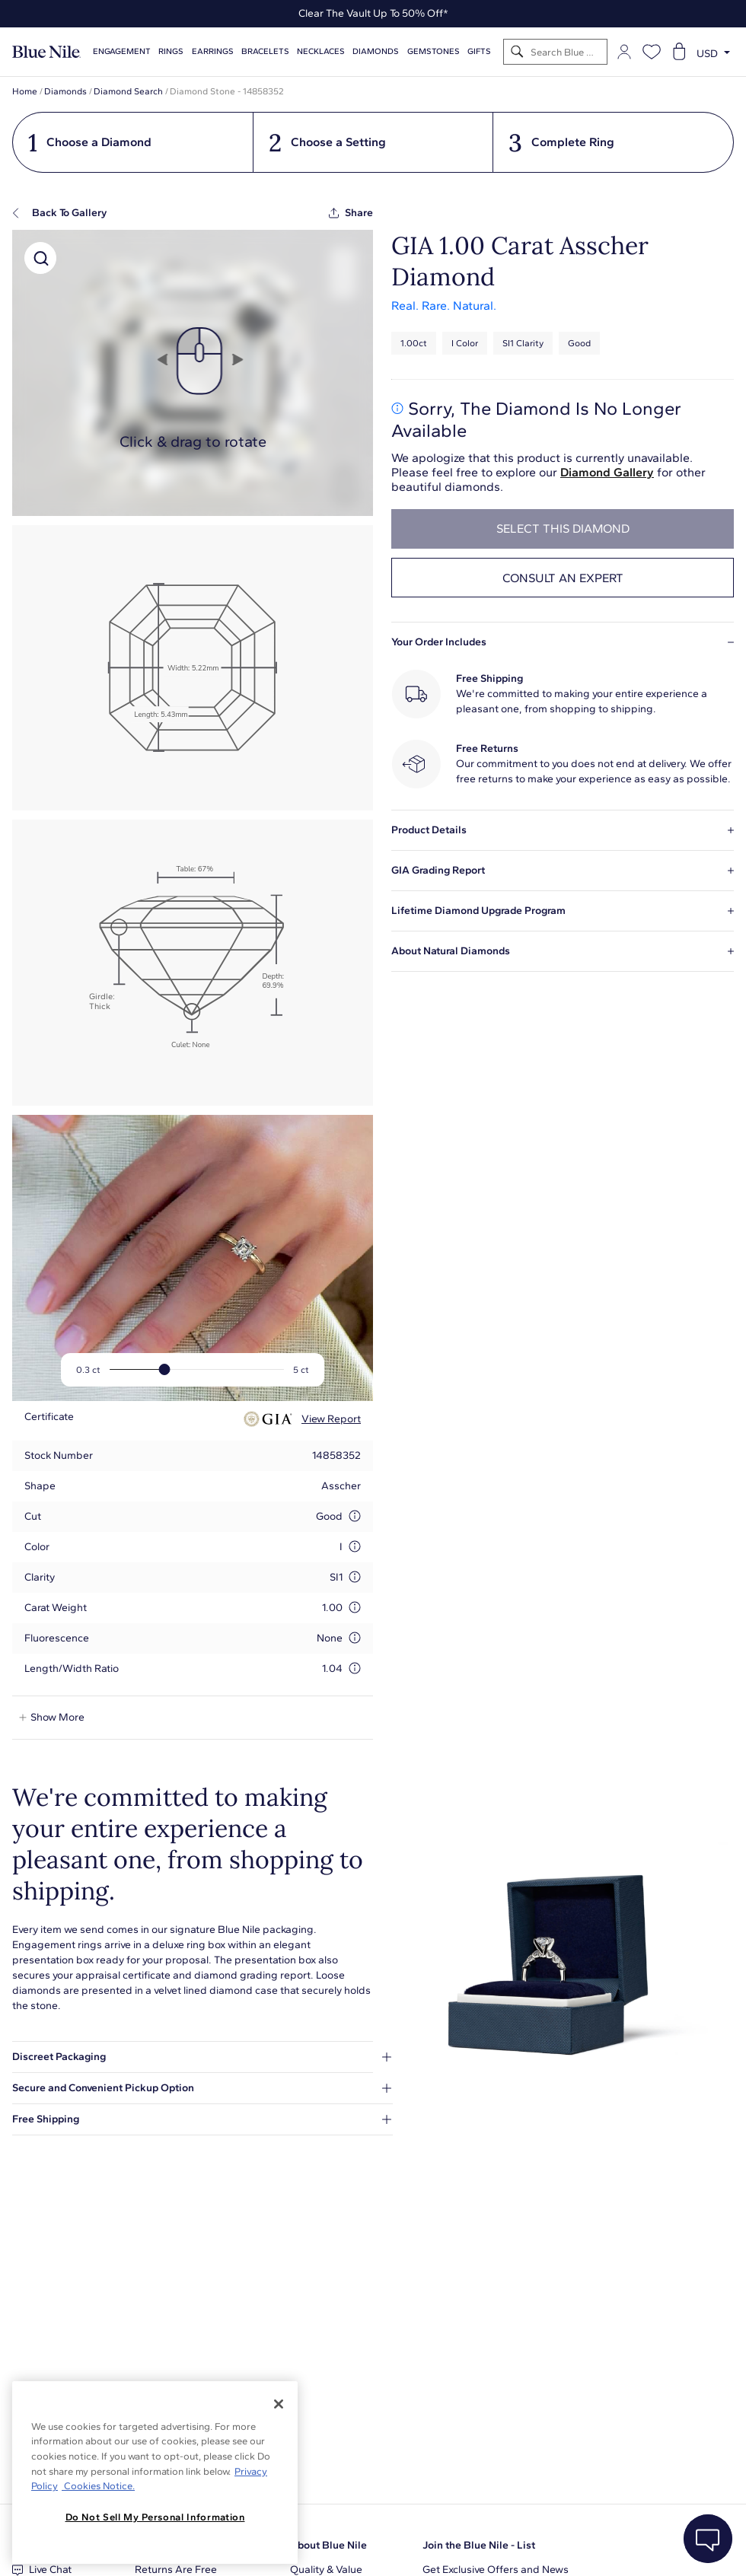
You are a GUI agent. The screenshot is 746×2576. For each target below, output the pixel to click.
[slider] (165, 1369)
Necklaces (321, 51)
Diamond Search (128, 91)
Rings (170, 51)
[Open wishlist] (651, 52)
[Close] (278, 2404)
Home (24, 91)
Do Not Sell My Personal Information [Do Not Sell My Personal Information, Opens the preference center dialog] (155, 2517)
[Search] (517, 52)
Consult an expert (562, 578)
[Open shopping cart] (679, 52)
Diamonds (375, 51)
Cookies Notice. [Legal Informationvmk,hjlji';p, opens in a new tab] (98, 2486)
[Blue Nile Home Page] (46, 52)
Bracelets (265, 51)
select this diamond (563, 528)
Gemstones (433, 51)
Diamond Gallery (607, 472)
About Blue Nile (328, 2545)
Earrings (213, 51)
